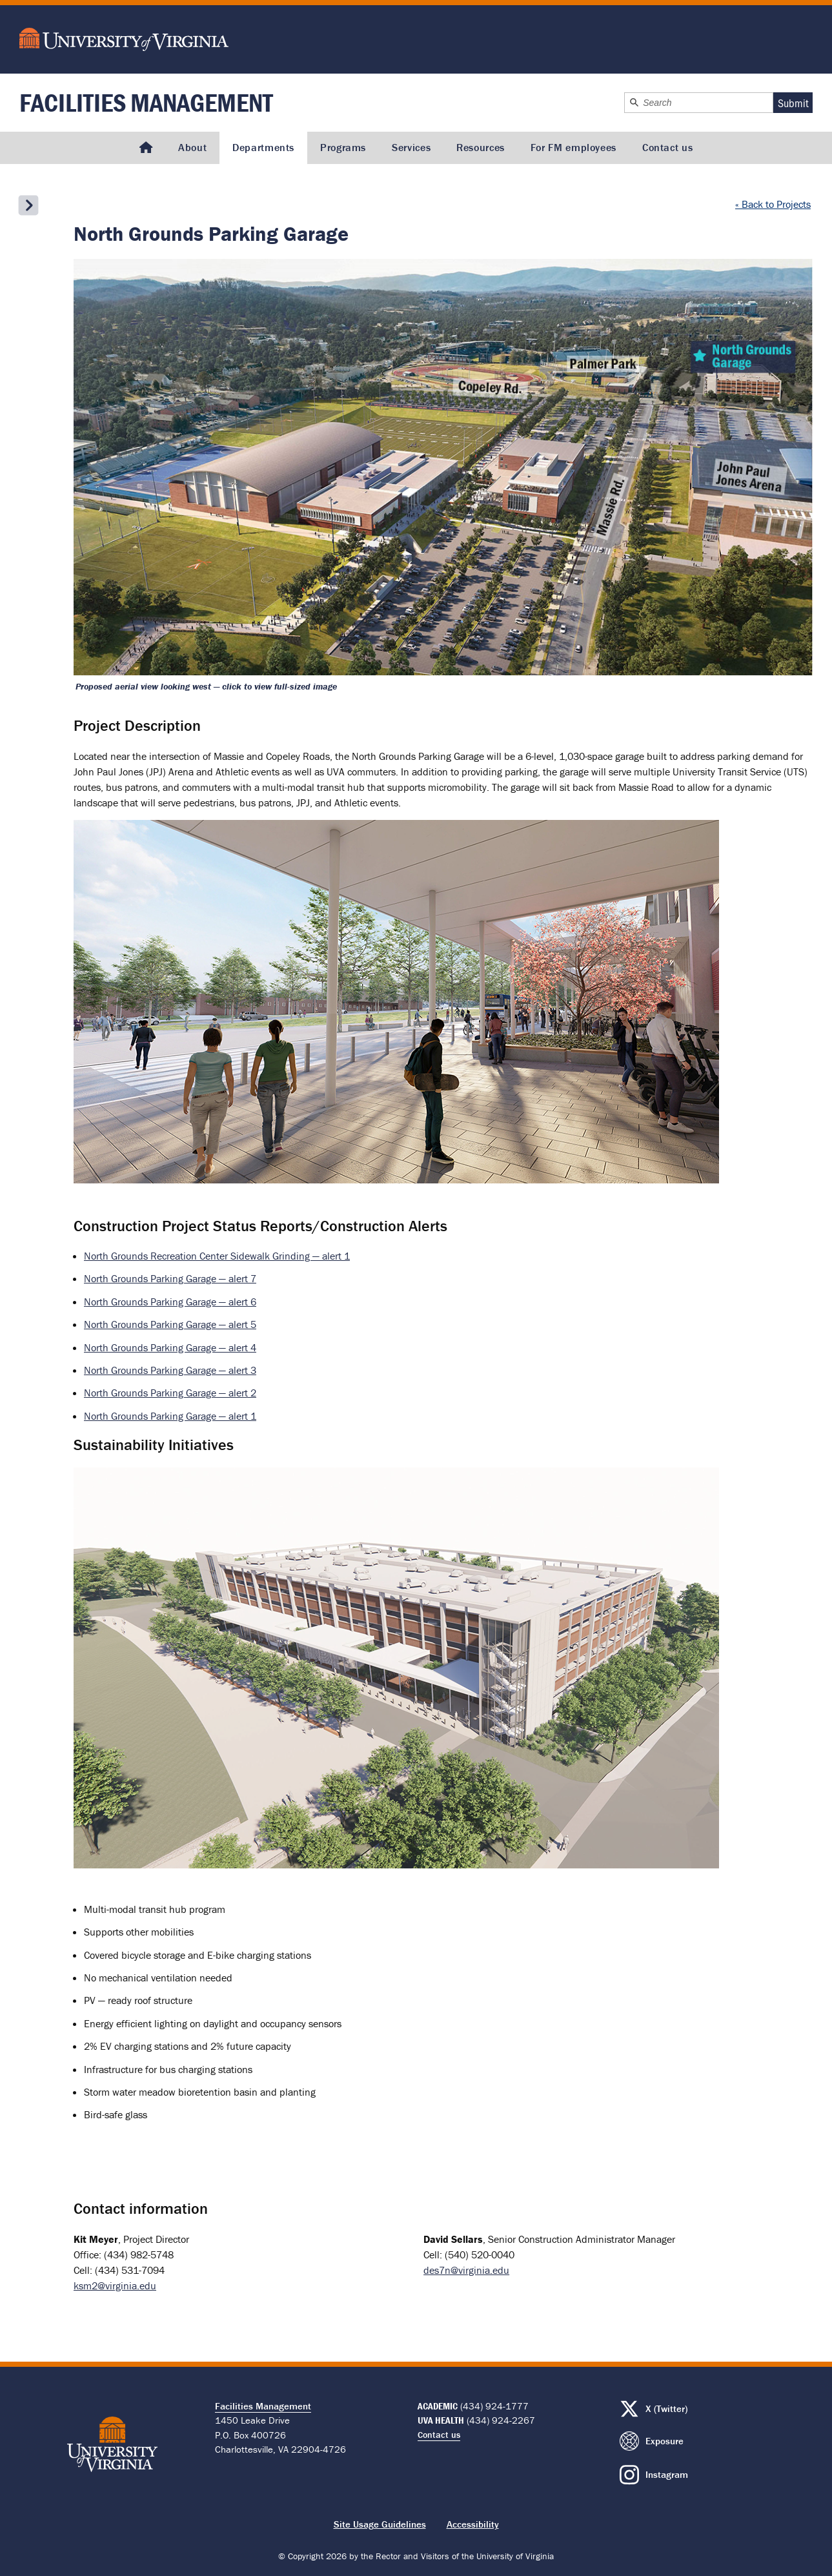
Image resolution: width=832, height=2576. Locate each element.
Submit (793, 102)
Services (411, 147)
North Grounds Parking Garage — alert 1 (170, 1415)
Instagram (666, 2474)
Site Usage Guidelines (380, 2524)
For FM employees (573, 147)
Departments (263, 147)
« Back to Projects (773, 204)
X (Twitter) (666, 2408)
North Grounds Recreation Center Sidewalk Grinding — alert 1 (217, 1255)
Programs (343, 147)
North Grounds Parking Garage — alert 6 (170, 1301)
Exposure (664, 2441)
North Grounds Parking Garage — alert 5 (170, 1324)
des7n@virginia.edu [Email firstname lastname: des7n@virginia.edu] (466, 2270)
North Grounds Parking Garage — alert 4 (170, 1347)
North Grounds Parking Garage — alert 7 (170, 1278)
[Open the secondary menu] (28, 205)
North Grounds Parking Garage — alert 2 (170, 1392)
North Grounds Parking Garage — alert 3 (170, 1370)
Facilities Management (146, 102)
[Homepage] (146, 148)
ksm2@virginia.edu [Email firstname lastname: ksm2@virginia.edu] (115, 2285)
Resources (480, 147)
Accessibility (473, 2524)
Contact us (667, 147)
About (192, 147)
